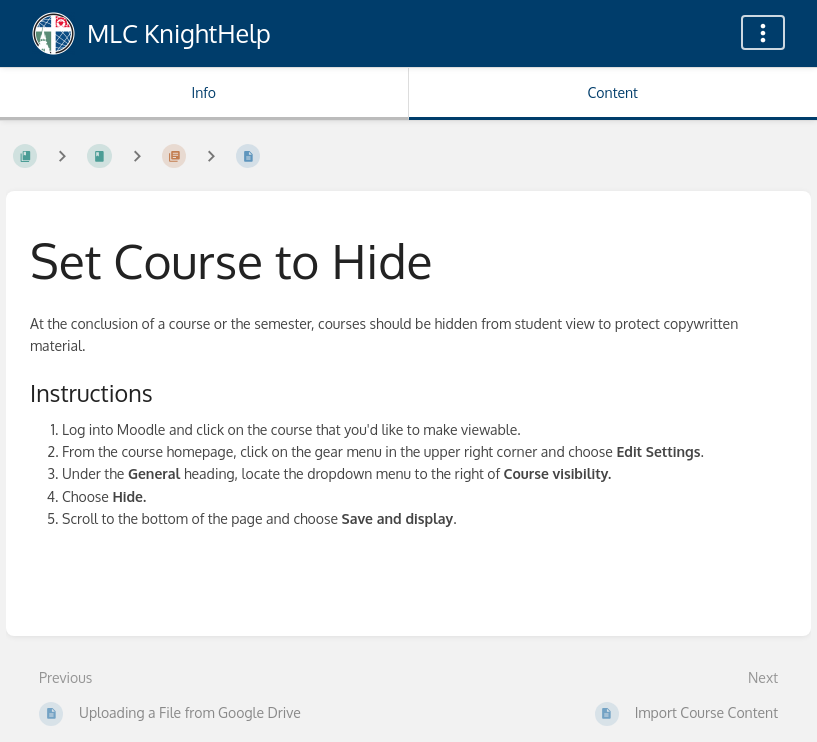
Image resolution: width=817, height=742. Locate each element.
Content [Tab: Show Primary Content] (613, 92)
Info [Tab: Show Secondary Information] (203, 92)
